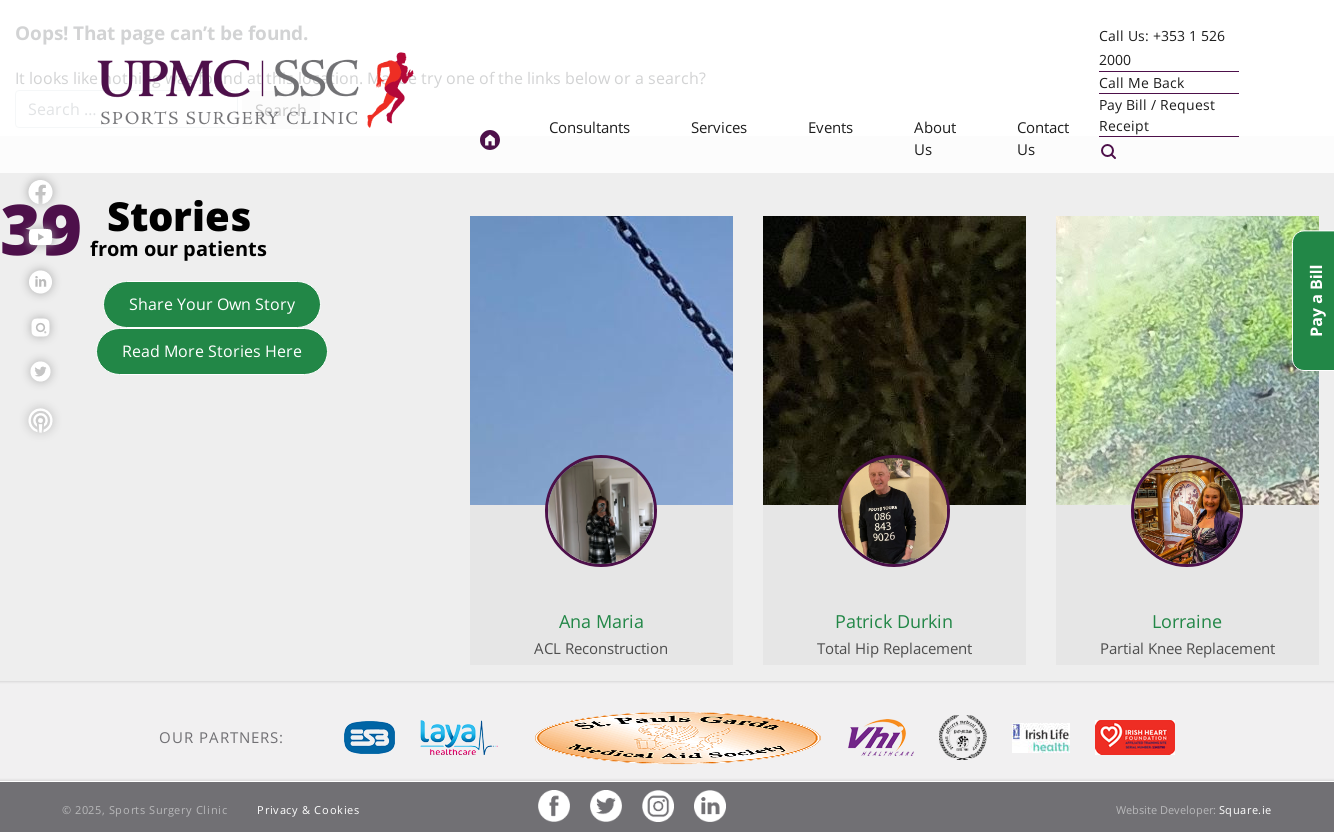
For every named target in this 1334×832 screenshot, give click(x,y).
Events (830, 127)
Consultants (589, 127)
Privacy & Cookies (308, 809)
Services (719, 127)
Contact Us (1043, 138)
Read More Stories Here (212, 351)
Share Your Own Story (212, 304)
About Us (935, 138)
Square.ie (1245, 809)
